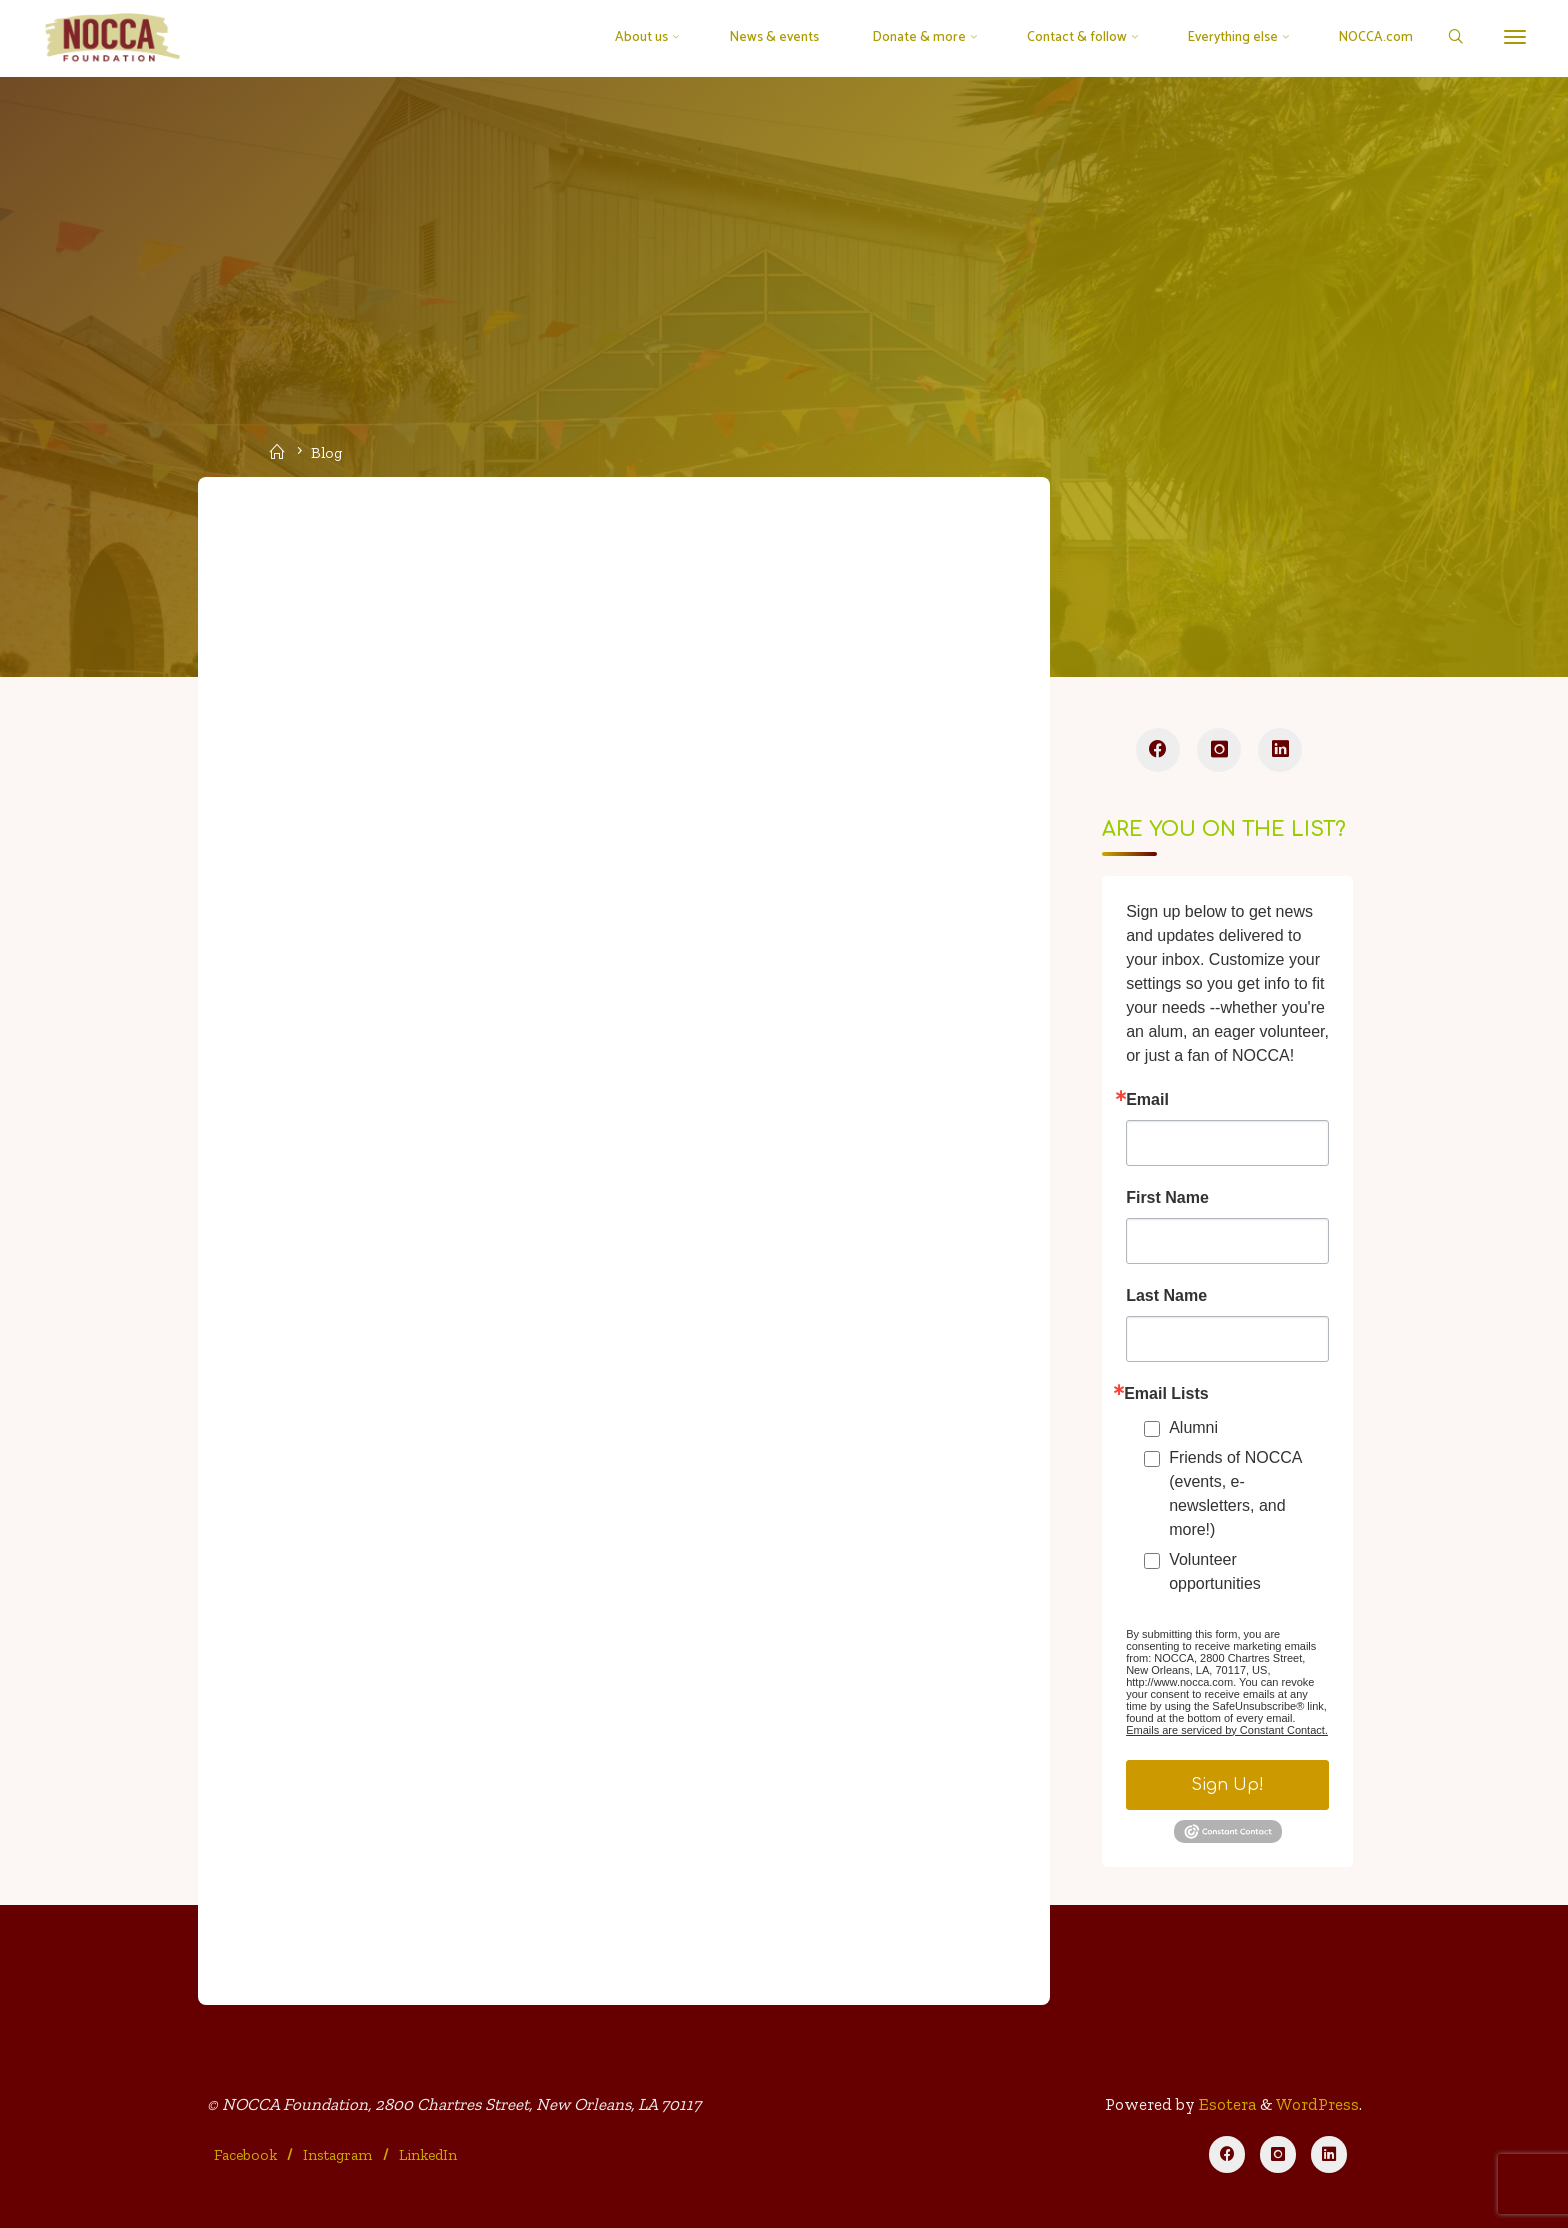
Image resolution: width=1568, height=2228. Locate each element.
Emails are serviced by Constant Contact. (1227, 1730)
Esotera (1225, 2104)
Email (1147, 1100)
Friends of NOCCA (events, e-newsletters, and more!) (1235, 1493)
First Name (1167, 1198)
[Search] (1454, 38)
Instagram (337, 2155)
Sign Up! (1227, 1785)
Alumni (1193, 1427)
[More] (1515, 37)
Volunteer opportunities (1215, 1571)
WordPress (1317, 2104)
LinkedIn (428, 2155)
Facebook (245, 2155)
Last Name (1166, 1296)
